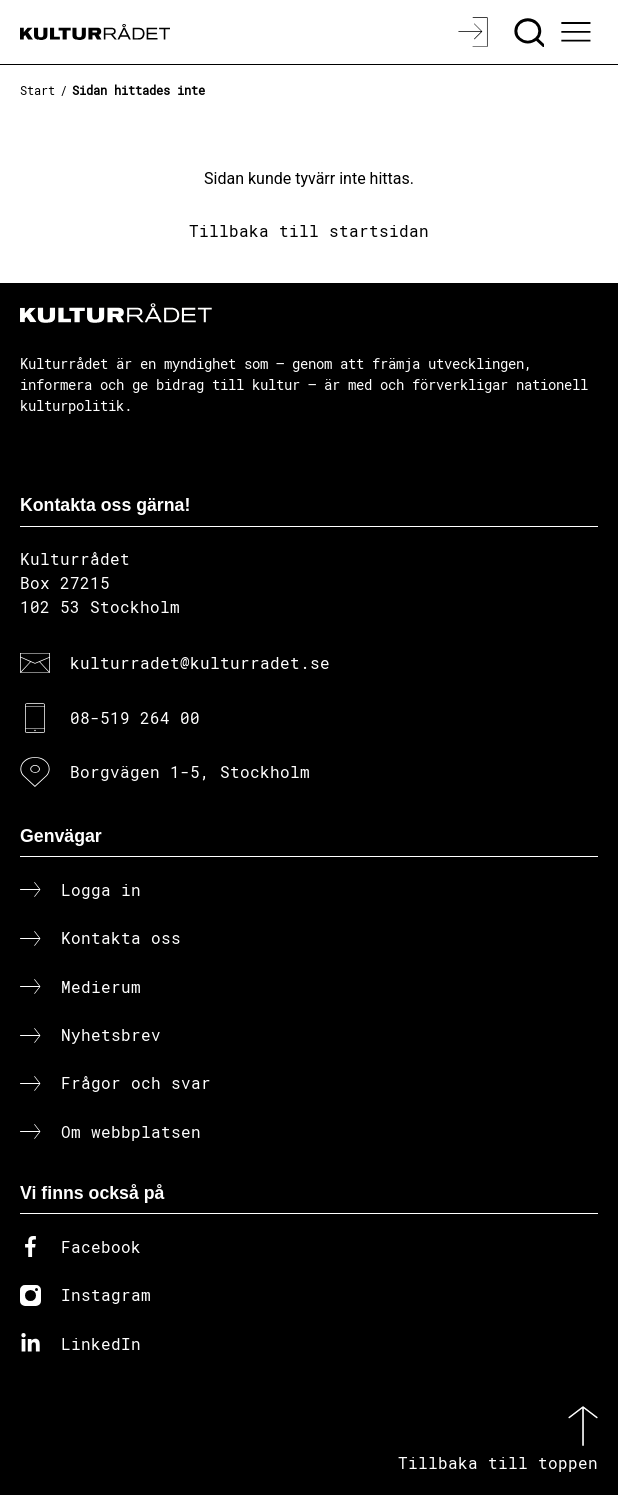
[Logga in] (475, 32)
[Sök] (531, 32)
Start (37, 90)
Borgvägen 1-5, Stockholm (190, 771)
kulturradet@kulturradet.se (200, 662)
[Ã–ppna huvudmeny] (579, 32)
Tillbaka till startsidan (309, 230)
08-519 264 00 (135, 717)
